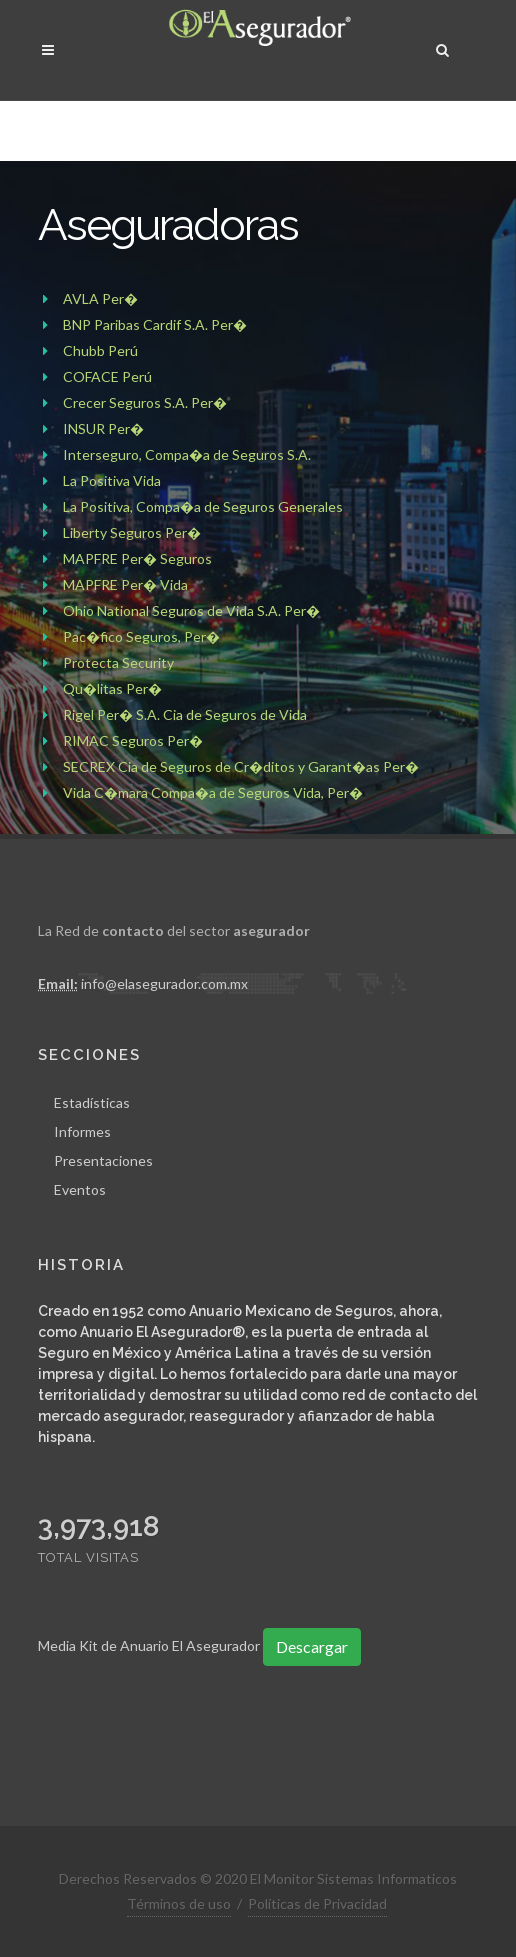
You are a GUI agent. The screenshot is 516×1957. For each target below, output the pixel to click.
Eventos (80, 1188)
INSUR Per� (103, 428)
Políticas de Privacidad (317, 1902)
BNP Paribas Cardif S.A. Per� (155, 324)
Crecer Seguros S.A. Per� (145, 402)
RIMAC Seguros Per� (133, 740)
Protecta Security (118, 662)
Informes (82, 1130)
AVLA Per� (100, 298)
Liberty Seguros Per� (132, 532)
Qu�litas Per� (112, 688)
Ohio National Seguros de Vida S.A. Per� (191, 610)
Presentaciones (103, 1159)
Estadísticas (92, 1101)
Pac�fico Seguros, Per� (141, 636)
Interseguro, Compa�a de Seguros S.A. (187, 454)
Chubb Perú (100, 350)
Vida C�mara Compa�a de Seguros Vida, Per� (213, 792)
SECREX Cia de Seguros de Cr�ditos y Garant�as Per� (241, 766)
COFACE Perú (107, 376)
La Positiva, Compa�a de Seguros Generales (203, 506)
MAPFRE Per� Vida (125, 584)
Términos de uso (179, 1902)
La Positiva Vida (112, 480)
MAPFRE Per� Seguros (137, 558)
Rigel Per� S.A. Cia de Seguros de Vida (185, 714)
